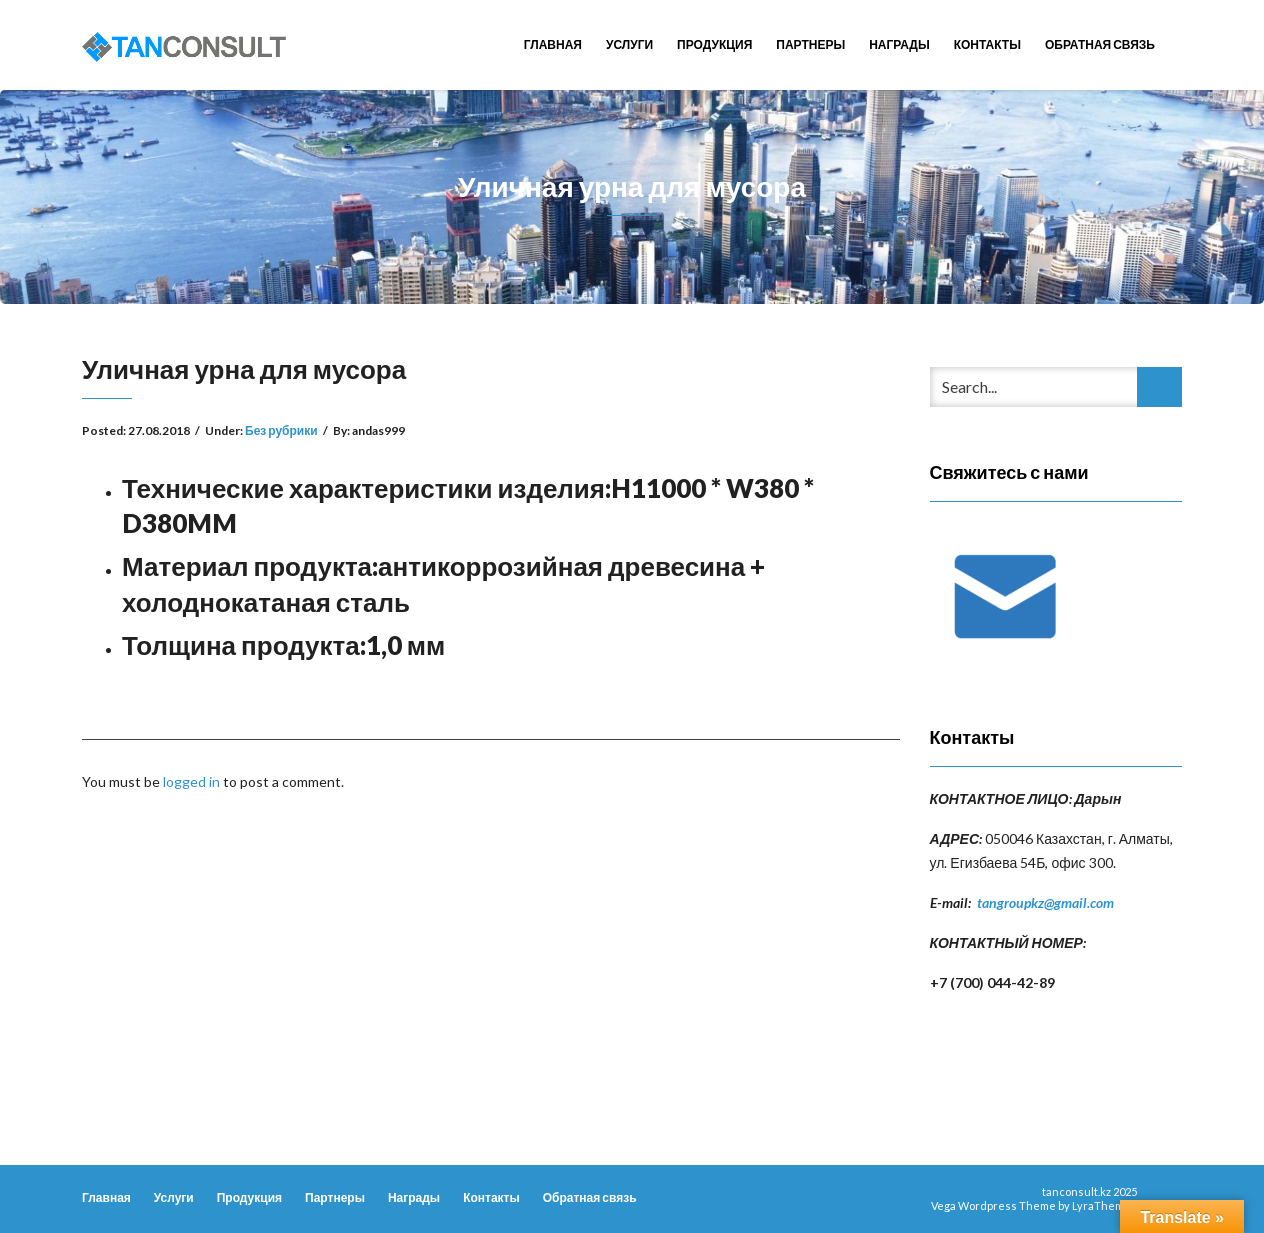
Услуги (629, 44)
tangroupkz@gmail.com (1045, 902)
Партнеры (810, 44)
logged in (191, 781)
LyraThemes (1104, 1205)
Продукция (714, 44)
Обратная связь (1100, 44)
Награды (899, 44)
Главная (553, 44)
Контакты (987, 44)
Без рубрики (281, 430)
